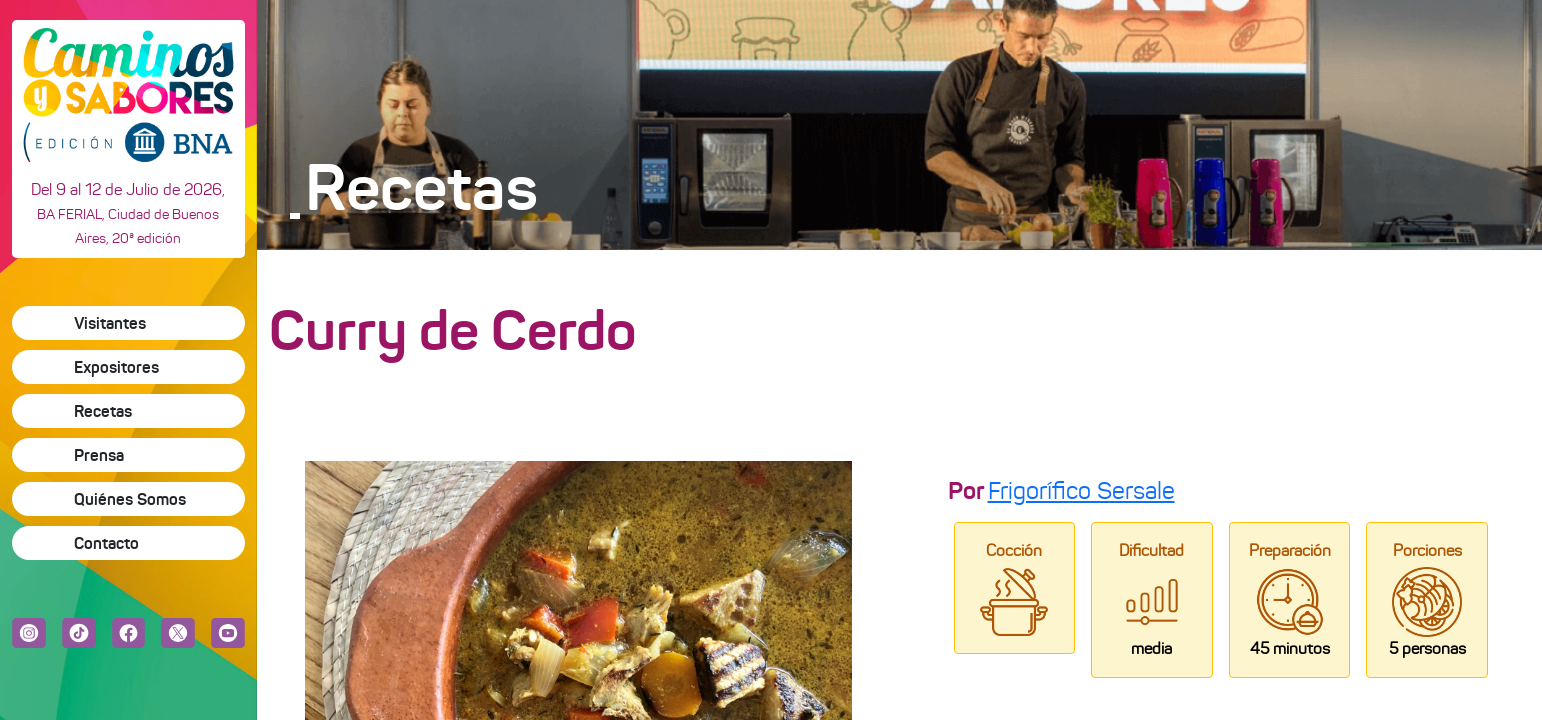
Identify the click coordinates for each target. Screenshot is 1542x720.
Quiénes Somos (130, 499)
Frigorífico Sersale (1081, 491)
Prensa (99, 455)
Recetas (103, 411)
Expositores (116, 367)
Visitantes (110, 323)
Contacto (106, 543)
